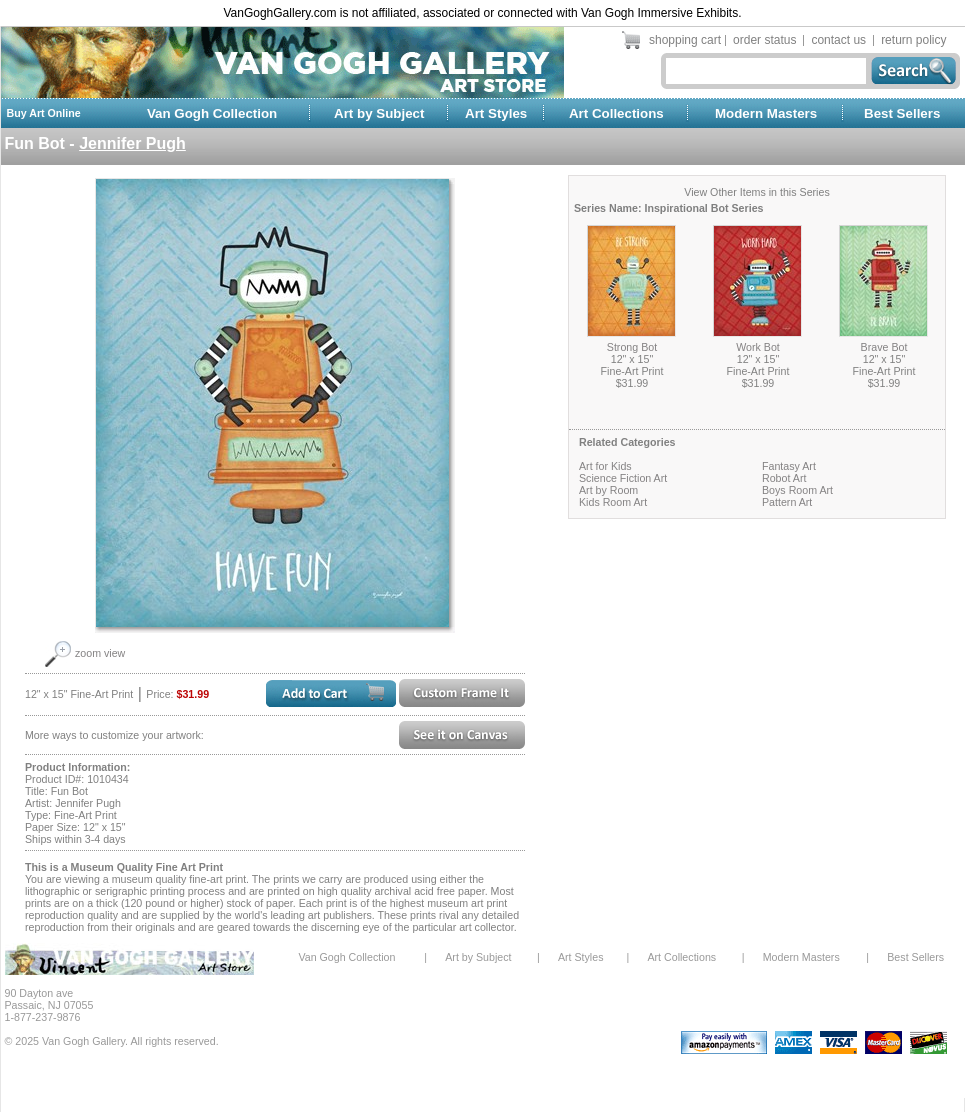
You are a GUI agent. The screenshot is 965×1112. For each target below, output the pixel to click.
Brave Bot (884, 347)
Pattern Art (787, 502)
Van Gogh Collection (212, 113)
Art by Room (608, 490)
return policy (913, 40)
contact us (838, 40)
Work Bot (758, 347)
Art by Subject (379, 113)
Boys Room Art (797, 490)
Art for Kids (605, 466)
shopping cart (685, 40)
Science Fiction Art (623, 478)
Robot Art (784, 478)
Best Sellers (902, 113)
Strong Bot (632, 347)
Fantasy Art (789, 466)
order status (764, 40)
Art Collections (616, 113)
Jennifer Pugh (132, 143)
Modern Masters (766, 113)
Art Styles (496, 113)
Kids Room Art (613, 502)
